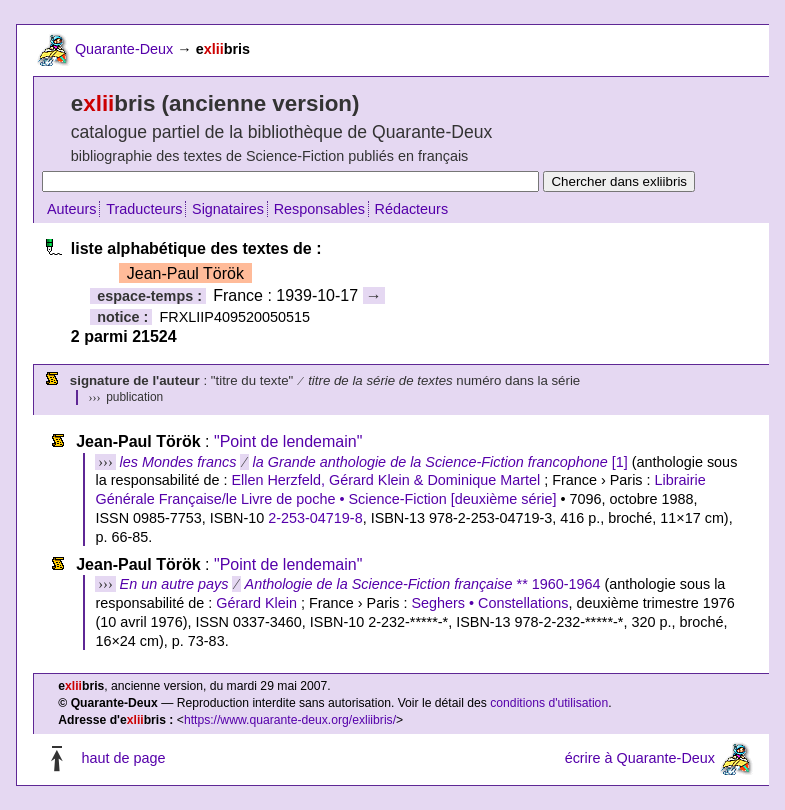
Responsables (319, 209)
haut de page (123, 758)
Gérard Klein (256, 603)
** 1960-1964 (360, 584)
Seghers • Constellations (489, 603)
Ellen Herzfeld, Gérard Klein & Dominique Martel (385, 480)
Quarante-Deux (124, 49)
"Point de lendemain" (288, 441)
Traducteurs (144, 209)
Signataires (228, 209)
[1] (374, 462)
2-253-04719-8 (315, 518)
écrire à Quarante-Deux (640, 758)
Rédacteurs (412, 209)
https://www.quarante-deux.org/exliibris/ (290, 720)
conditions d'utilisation (549, 703)
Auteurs (72, 209)
